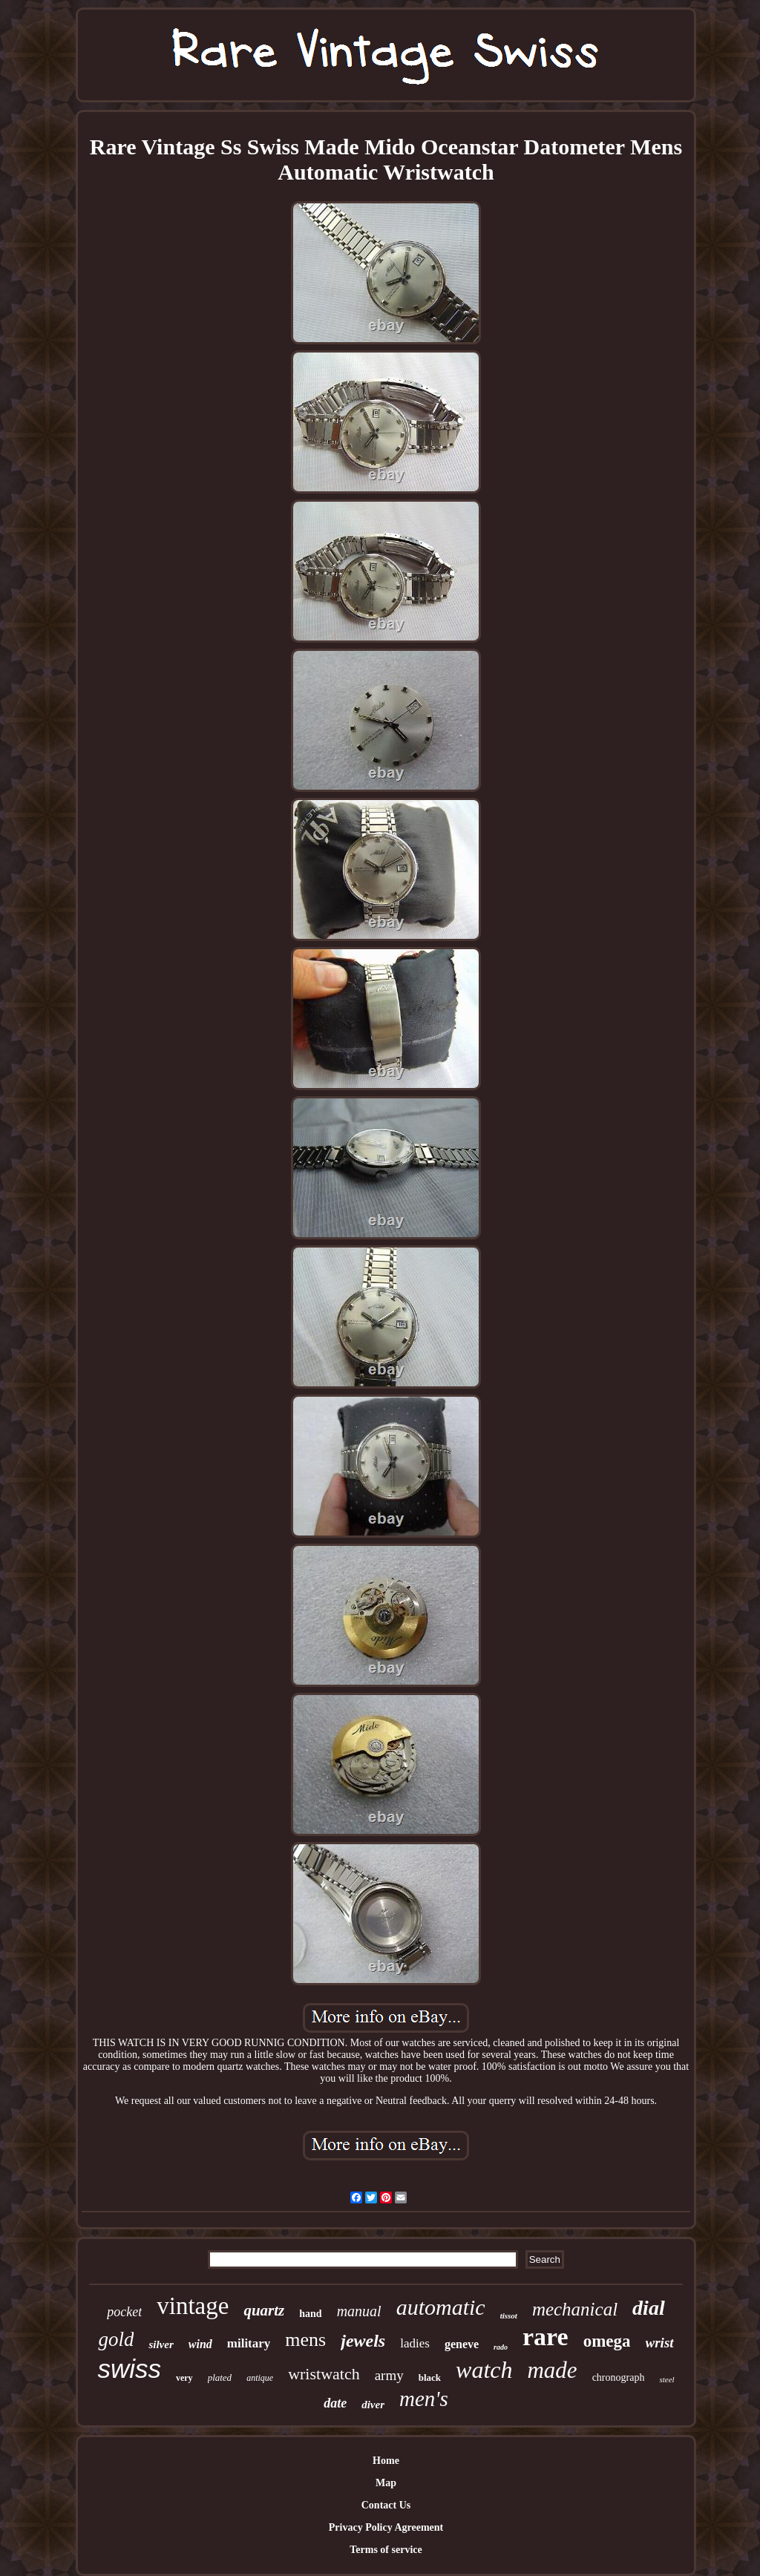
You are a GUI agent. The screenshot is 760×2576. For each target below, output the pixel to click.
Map (386, 2482)
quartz (263, 2310)
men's (423, 2399)
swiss (129, 2368)
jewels (363, 2340)
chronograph (618, 2377)
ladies (415, 2343)
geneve (462, 2344)
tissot (508, 2315)
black (430, 2377)
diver (372, 2405)
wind (200, 2344)
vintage (193, 2305)
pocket (124, 2311)
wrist (660, 2342)
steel (666, 2379)
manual (359, 2311)
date (335, 2403)
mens (305, 2339)
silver (160, 2344)
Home (386, 2460)
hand (310, 2313)
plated (220, 2377)
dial (648, 2307)
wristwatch (324, 2373)
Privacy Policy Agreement (386, 2527)
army (389, 2375)
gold (116, 2339)
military (249, 2343)
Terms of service (386, 2549)
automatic (440, 2307)
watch (484, 2369)
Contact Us (386, 2505)
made (552, 2370)
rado (501, 2347)
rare (545, 2336)
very (184, 2378)
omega (607, 2341)
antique (259, 2378)
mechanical (575, 2309)
